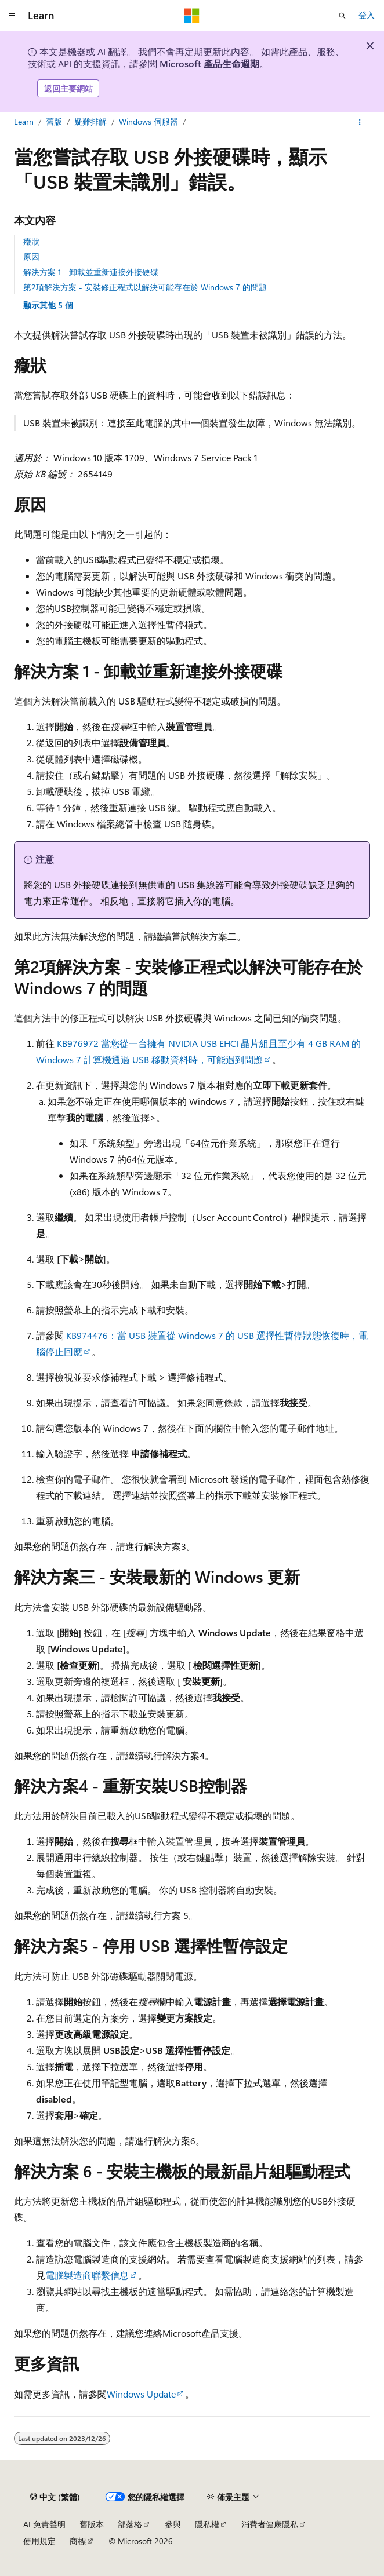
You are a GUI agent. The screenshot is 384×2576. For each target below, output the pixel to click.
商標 (78, 2540)
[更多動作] (360, 122)
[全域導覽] (11, 15)
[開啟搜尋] (342, 15)
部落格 (130, 2524)
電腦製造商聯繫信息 (87, 2275)
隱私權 (207, 2524)
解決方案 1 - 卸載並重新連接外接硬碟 (90, 272)
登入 (366, 14)
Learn (24, 121)
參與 (173, 2524)
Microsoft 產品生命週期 (209, 63)
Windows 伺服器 (148, 121)
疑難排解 (90, 121)
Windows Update (141, 2394)
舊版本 (91, 2524)
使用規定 (39, 2540)
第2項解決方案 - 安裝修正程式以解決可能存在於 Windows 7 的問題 (145, 287)
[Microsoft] (192, 15)
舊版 (54, 121)
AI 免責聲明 (44, 2524)
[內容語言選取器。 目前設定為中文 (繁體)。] (55, 2497)
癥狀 (31, 241)
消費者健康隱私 (269, 2524)
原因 (31, 256)
